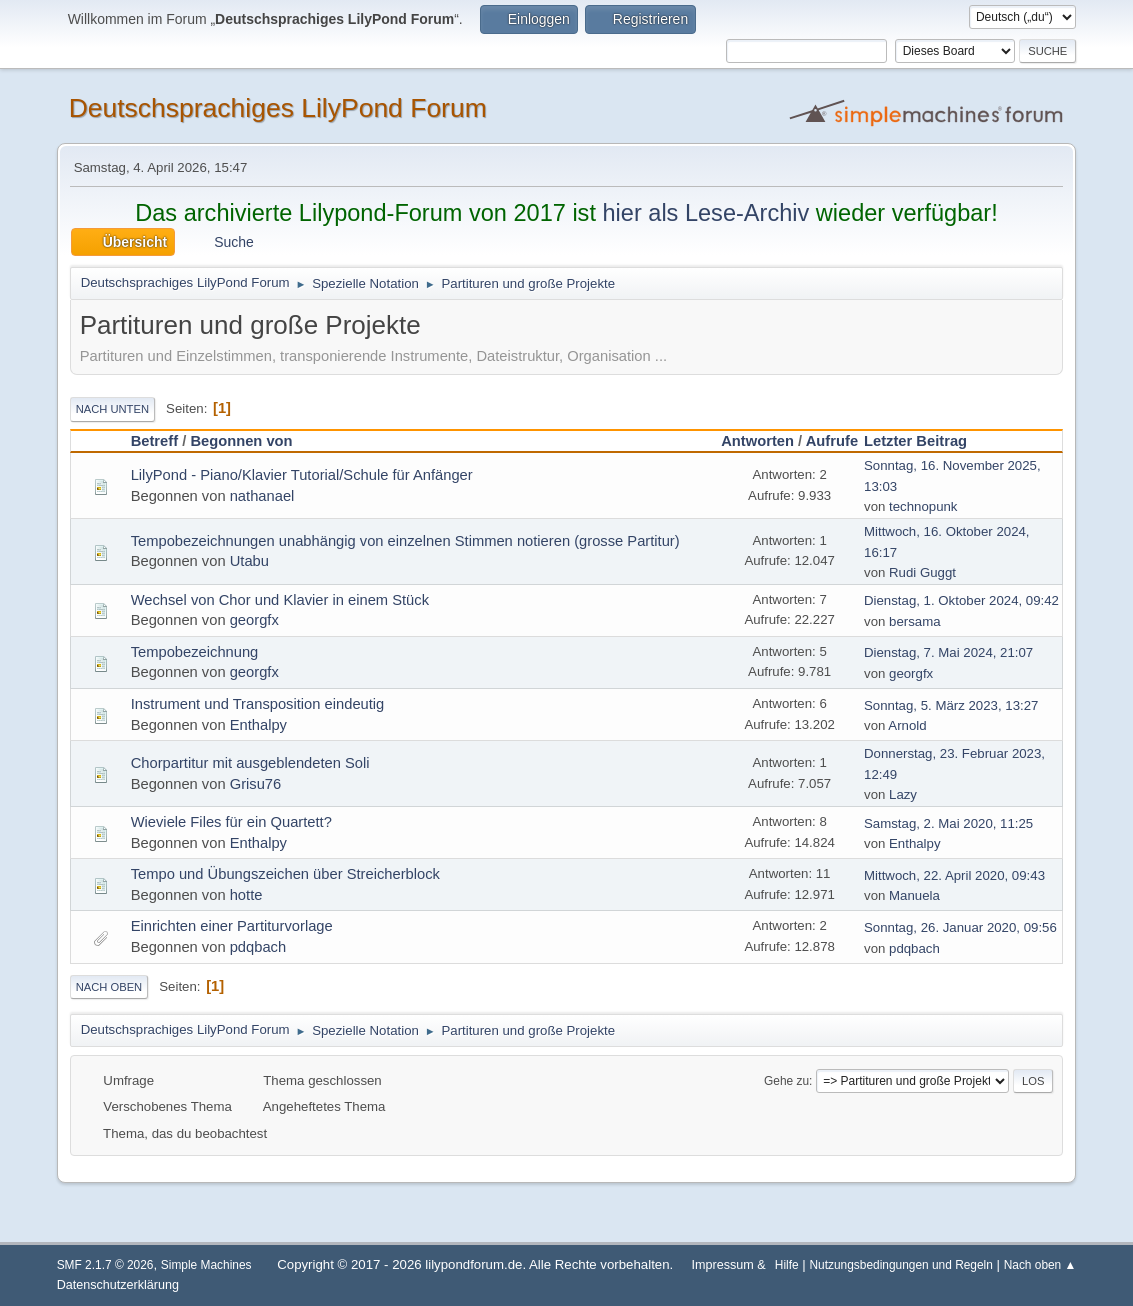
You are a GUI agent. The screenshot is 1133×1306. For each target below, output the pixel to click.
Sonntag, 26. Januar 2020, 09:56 (960, 927)
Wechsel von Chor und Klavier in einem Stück (280, 600)
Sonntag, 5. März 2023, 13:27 (951, 705)
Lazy (903, 794)
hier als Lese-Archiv (705, 213)
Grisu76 (256, 784)
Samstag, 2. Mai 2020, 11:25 (948, 823)
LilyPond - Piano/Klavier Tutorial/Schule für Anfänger (302, 475)
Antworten (757, 441)
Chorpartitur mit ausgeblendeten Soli (250, 763)
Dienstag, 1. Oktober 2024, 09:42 (961, 600)
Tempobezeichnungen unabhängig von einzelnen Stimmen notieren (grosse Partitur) (405, 541)
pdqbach (258, 947)
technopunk (923, 506)
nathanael (262, 496)
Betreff (154, 441)
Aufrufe (832, 441)
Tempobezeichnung (195, 652)
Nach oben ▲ (1040, 1265)
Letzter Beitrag (924, 441)
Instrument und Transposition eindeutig (258, 704)
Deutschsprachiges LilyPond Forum (278, 108)
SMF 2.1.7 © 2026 (105, 1265)
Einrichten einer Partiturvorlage (232, 926)
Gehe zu (786, 1081)
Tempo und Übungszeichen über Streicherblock (285, 874)
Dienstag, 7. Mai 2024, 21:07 (948, 652)
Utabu (249, 561)
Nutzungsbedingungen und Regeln (900, 1265)
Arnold (907, 725)
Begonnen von (241, 441)
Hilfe (787, 1265)
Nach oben (109, 987)
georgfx (254, 620)
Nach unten (112, 409)
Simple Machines (206, 1265)
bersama (915, 621)
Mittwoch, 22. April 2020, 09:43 (954, 875)
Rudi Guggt (922, 572)
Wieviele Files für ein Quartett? (231, 822)
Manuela (914, 895)
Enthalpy (258, 725)
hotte (246, 895)
